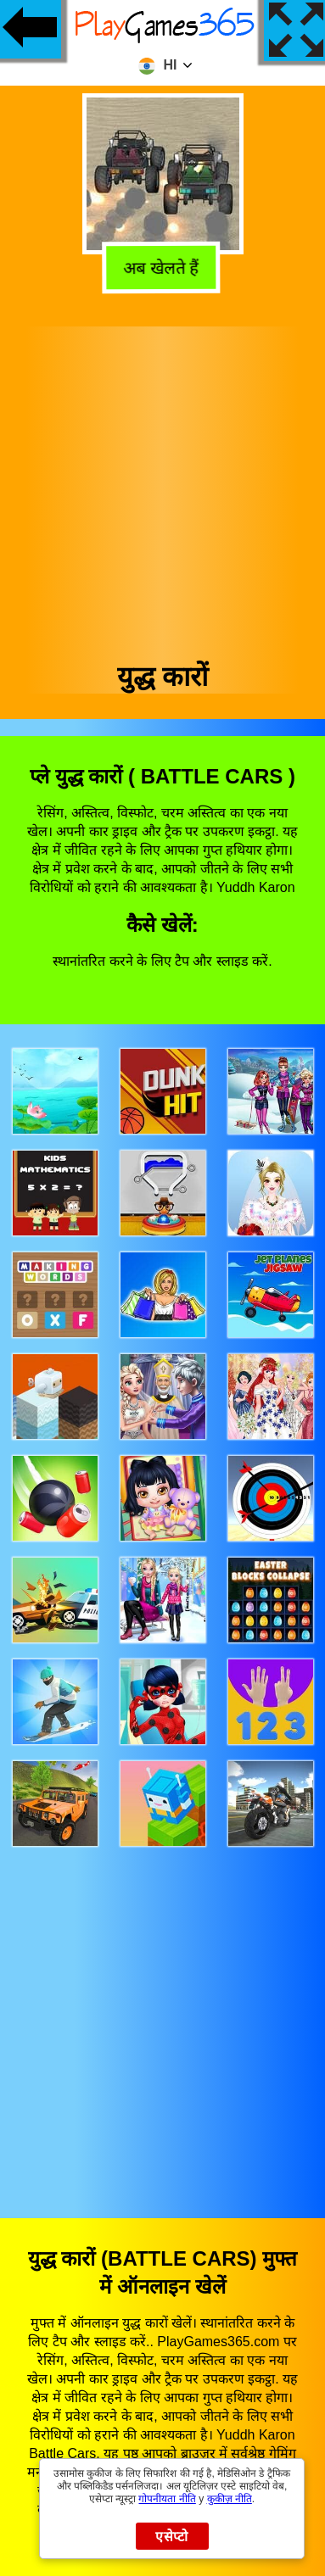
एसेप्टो (171, 2536)
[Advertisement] (161, 487)
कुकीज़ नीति (229, 2499)
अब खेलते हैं (163, 266)
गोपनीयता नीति (166, 2499)
